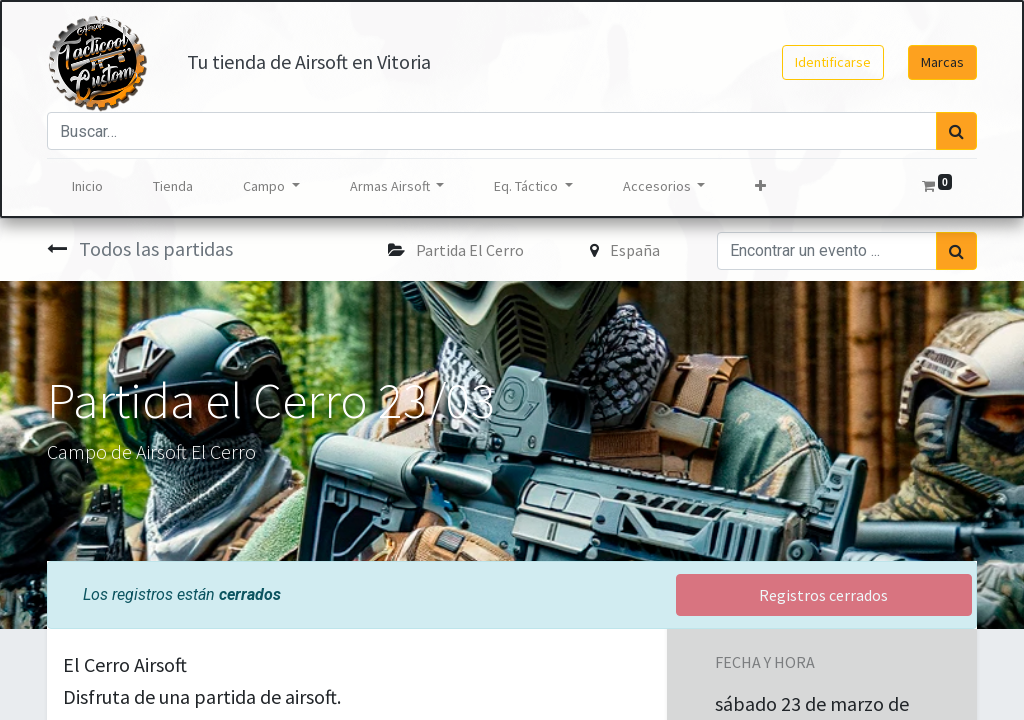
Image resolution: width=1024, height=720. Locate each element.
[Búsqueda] (956, 131)
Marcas (942, 62)
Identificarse (833, 62)
